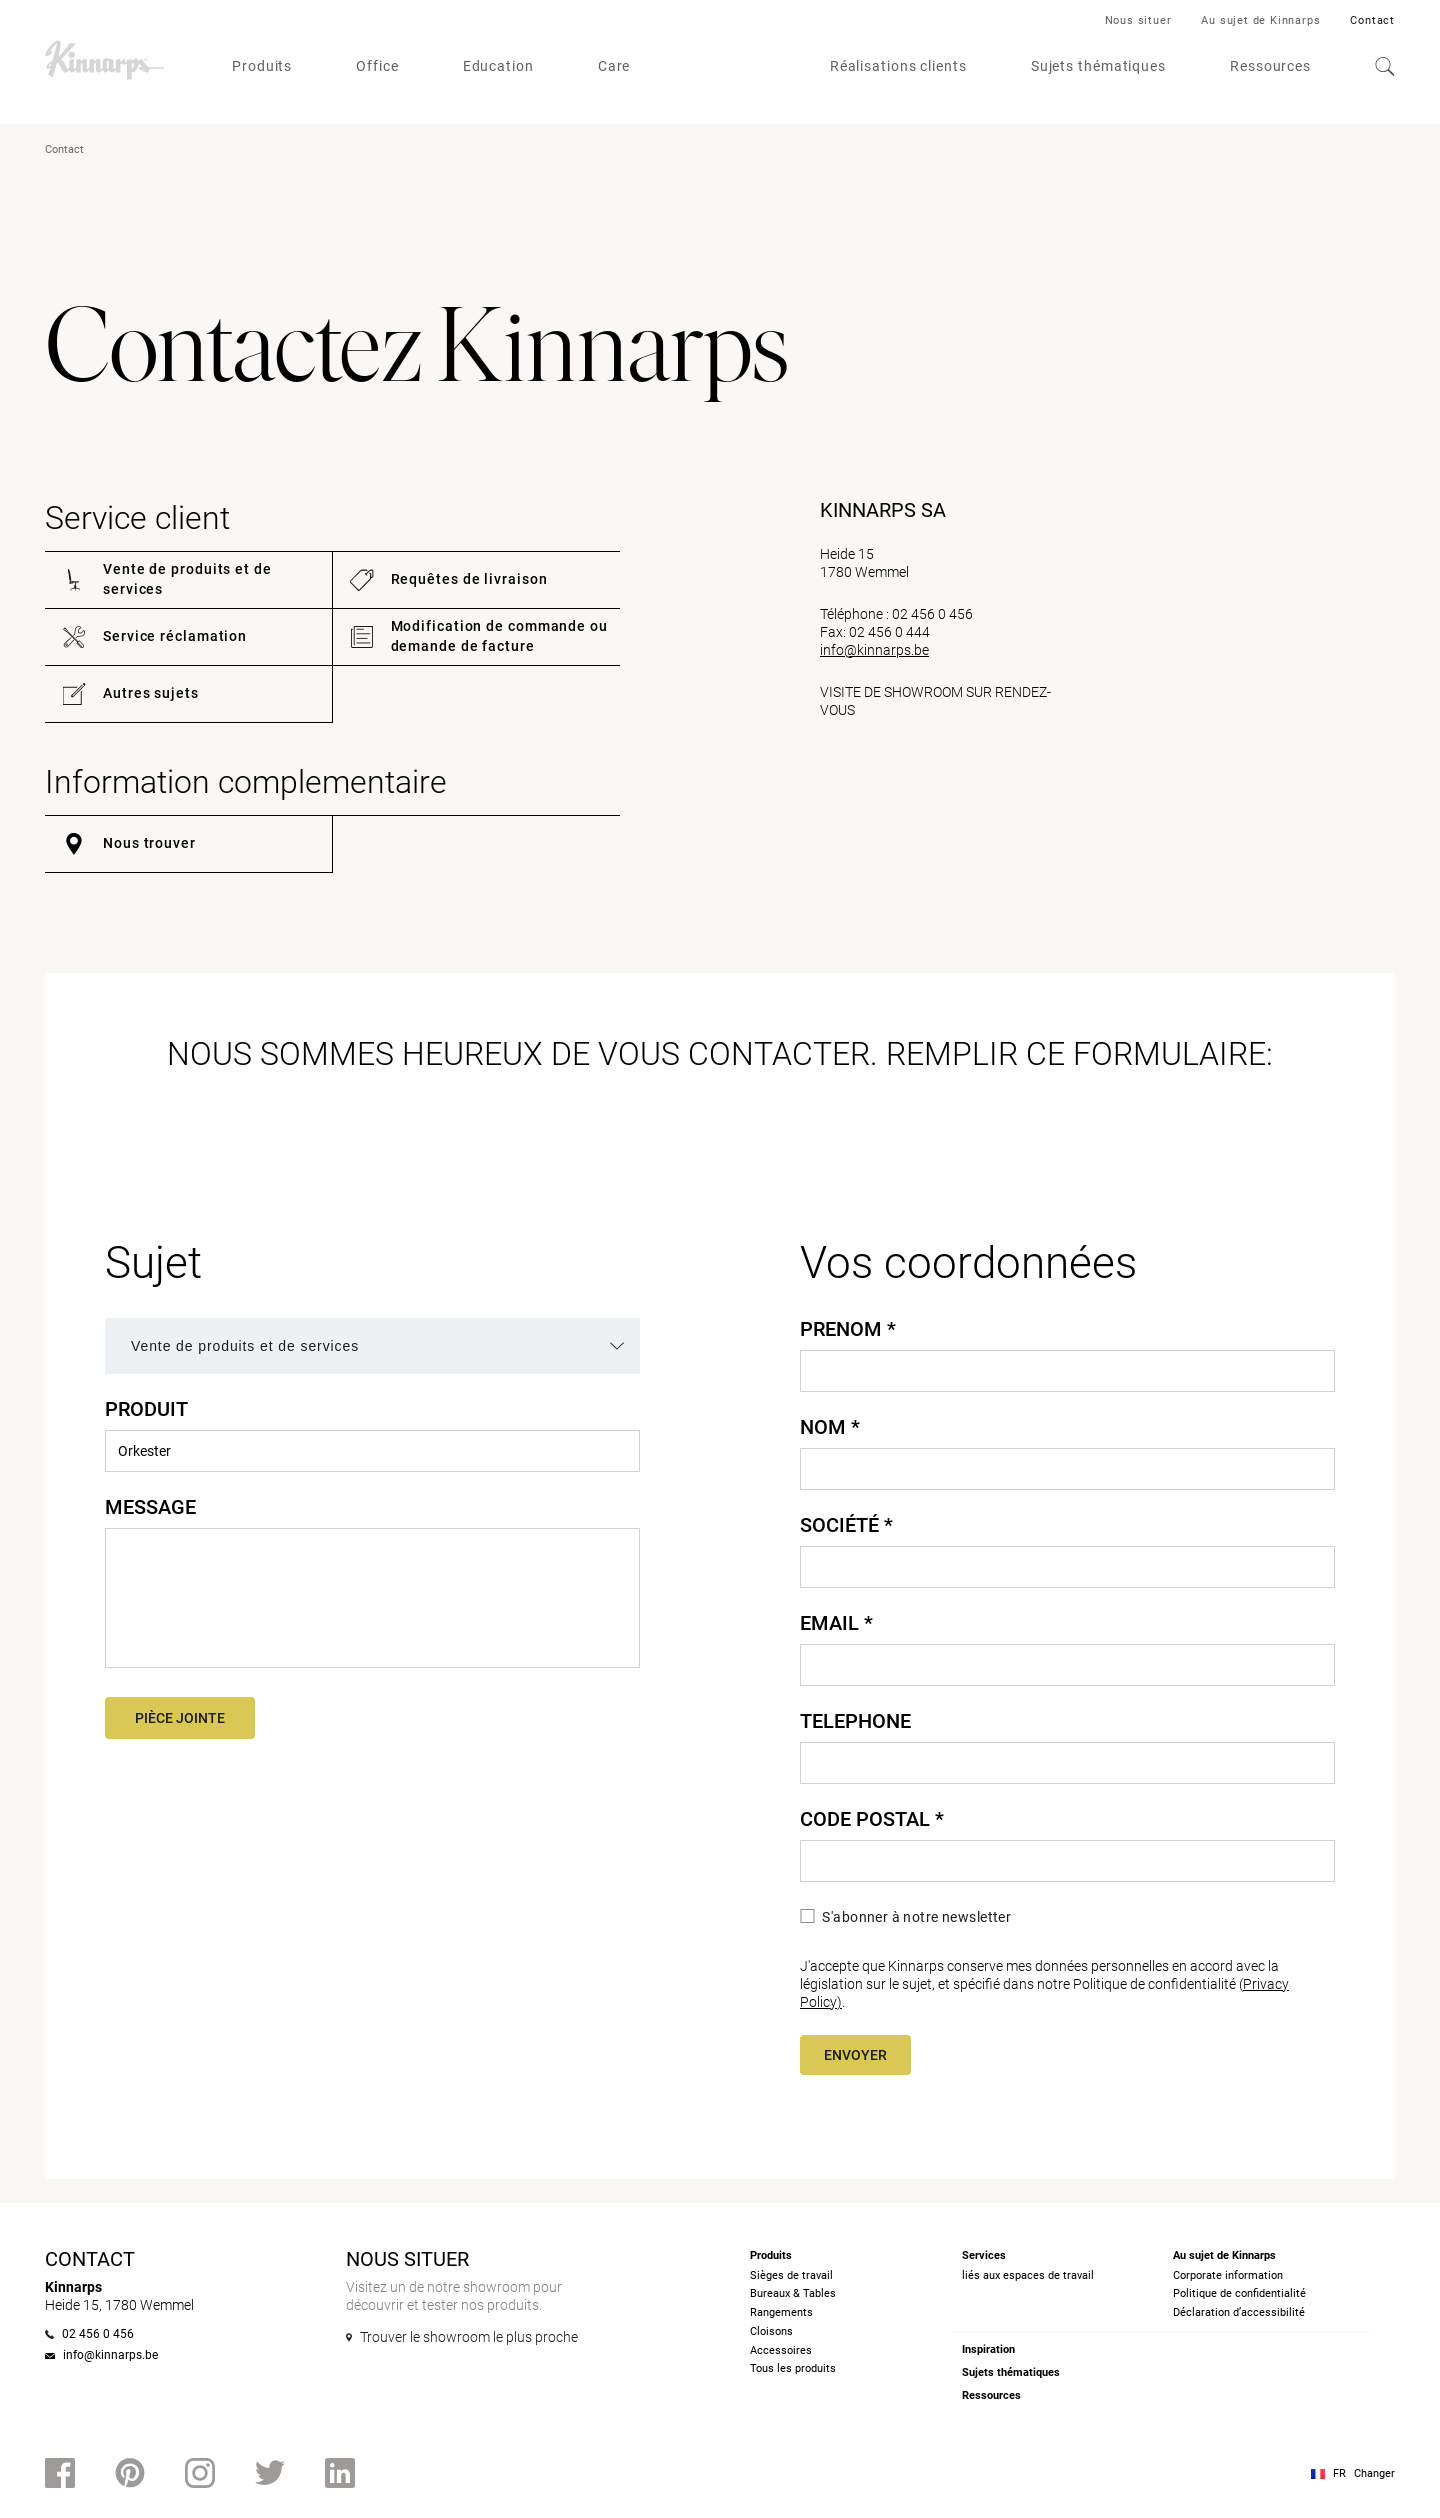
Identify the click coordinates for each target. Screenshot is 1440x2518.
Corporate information (1228, 2275)
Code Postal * (872, 1819)
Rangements (781, 2312)
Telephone (855, 1721)
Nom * (830, 1427)
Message (150, 1507)
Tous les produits (793, 2368)
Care (614, 66)
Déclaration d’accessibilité (1239, 2312)
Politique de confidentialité (1239, 2293)
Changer (1374, 2473)
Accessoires (781, 2350)
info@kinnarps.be (874, 650)
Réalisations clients (898, 66)
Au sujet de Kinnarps (1260, 20)
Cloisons (771, 2331)
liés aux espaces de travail (1028, 2275)
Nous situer (1138, 20)
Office (377, 66)
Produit (146, 1409)
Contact (1372, 20)
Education (498, 66)
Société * (846, 1525)
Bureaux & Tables (793, 2293)
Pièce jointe (180, 1718)
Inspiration (988, 2349)
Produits (262, 66)
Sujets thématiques (1098, 66)
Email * (836, 1623)
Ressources (1270, 66)
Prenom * (848, 1329)
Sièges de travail (791, 2275)
